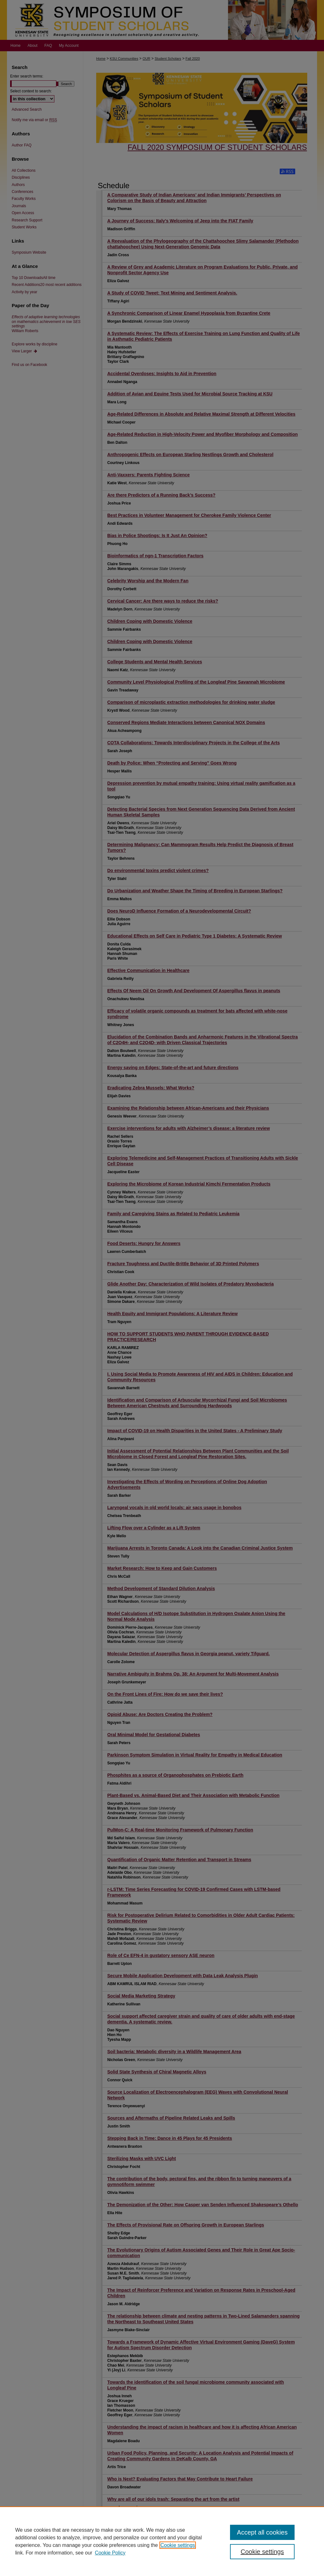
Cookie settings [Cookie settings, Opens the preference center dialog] (262, 2551)
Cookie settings (177, 2545)
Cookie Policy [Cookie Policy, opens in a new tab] (110, 2552)
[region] (162, 2541)
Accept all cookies (262, 2532)
